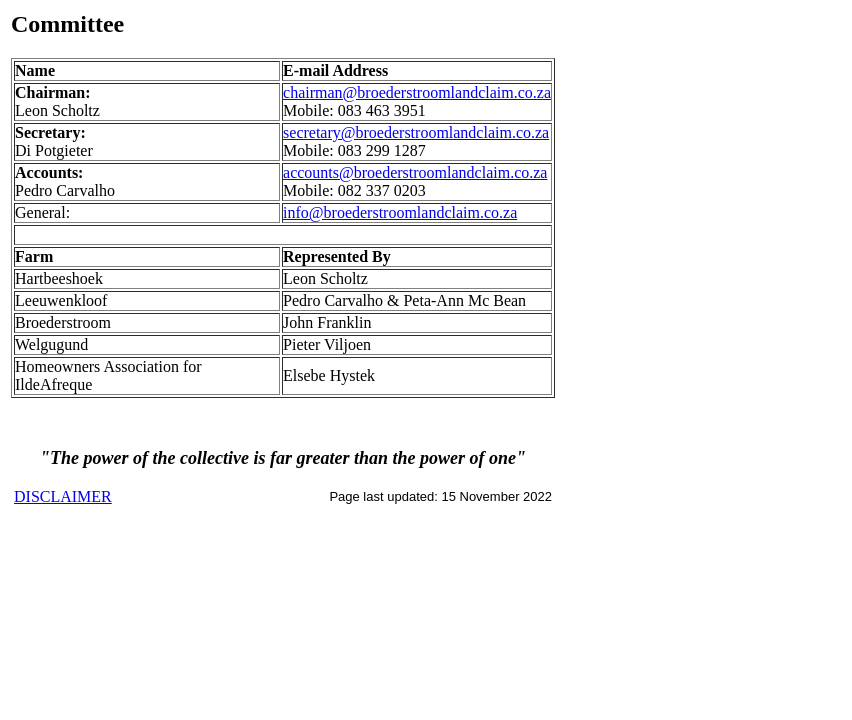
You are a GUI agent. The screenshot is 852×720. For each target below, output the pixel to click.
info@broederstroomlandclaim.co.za (400, 212)
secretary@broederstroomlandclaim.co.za (416, 132)
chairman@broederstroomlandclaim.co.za (417, 92)
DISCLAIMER (63, 496)
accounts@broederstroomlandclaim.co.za (415, 172)
